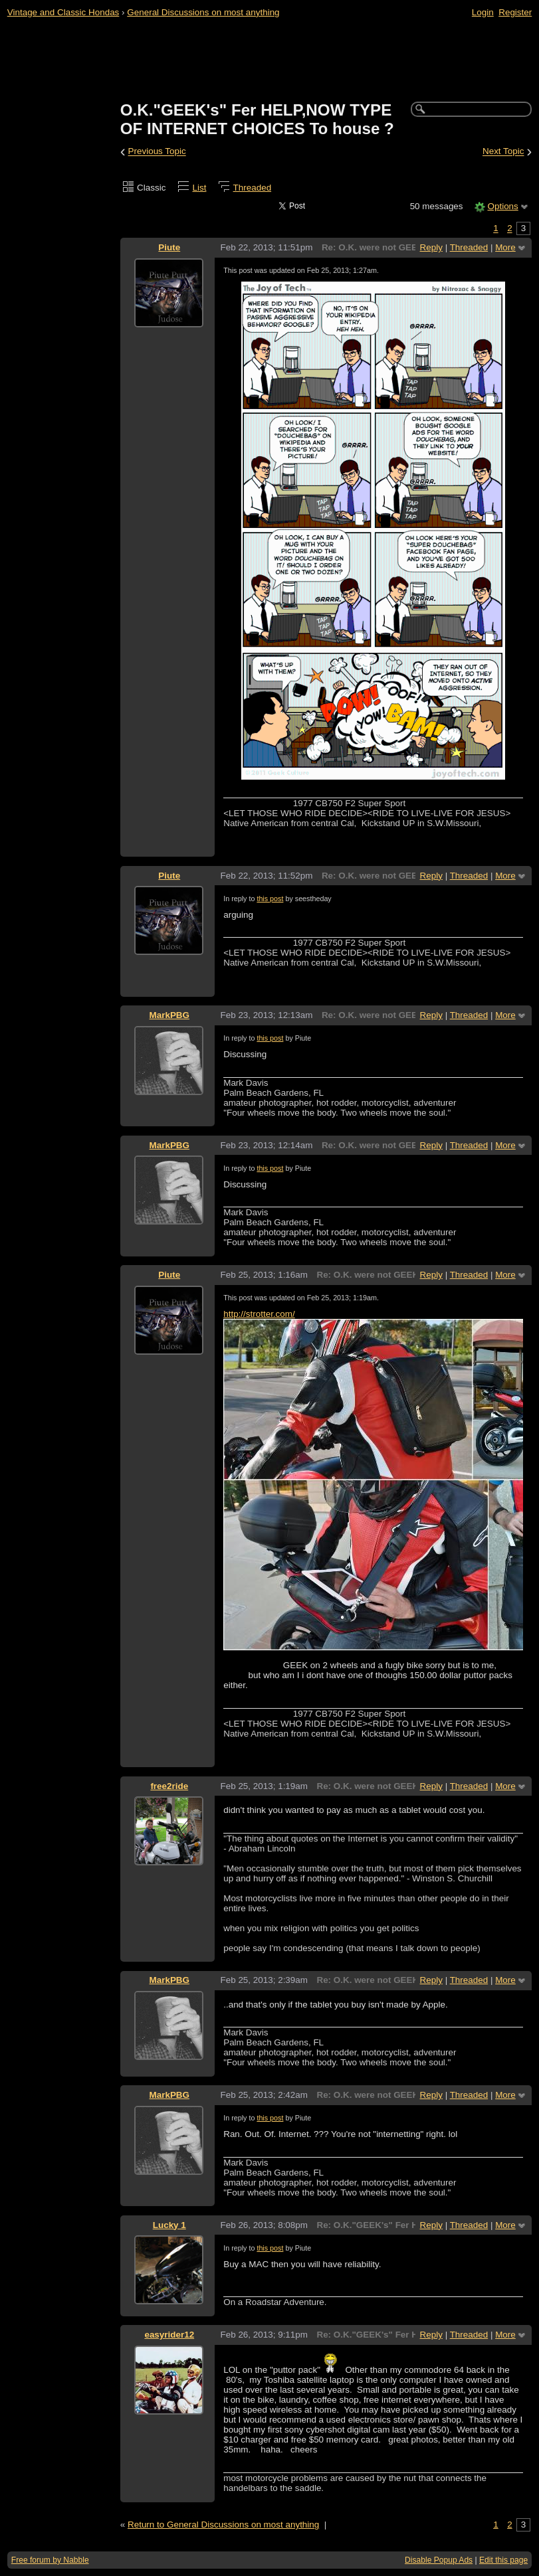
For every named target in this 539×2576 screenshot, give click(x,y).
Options (502, 206)
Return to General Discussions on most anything (223, 2525)
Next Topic (503, 152)
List (200, 188)
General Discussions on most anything (203, 12)
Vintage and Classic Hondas (63, 12)
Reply (431, 247)
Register (515, 12)
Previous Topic (157, 152)
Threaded (252, 188)
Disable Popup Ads (439, 2560)
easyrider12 (169, 2335)
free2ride (169, 1786)
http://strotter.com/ (259, 1314)
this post (270, 898)
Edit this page (503, 2560)
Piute (169, 247)
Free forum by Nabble (50, 2560)
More (505, 247)
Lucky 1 (169, 2225)
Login (483, 12)
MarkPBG (170, 1015)
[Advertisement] (269, 60)
